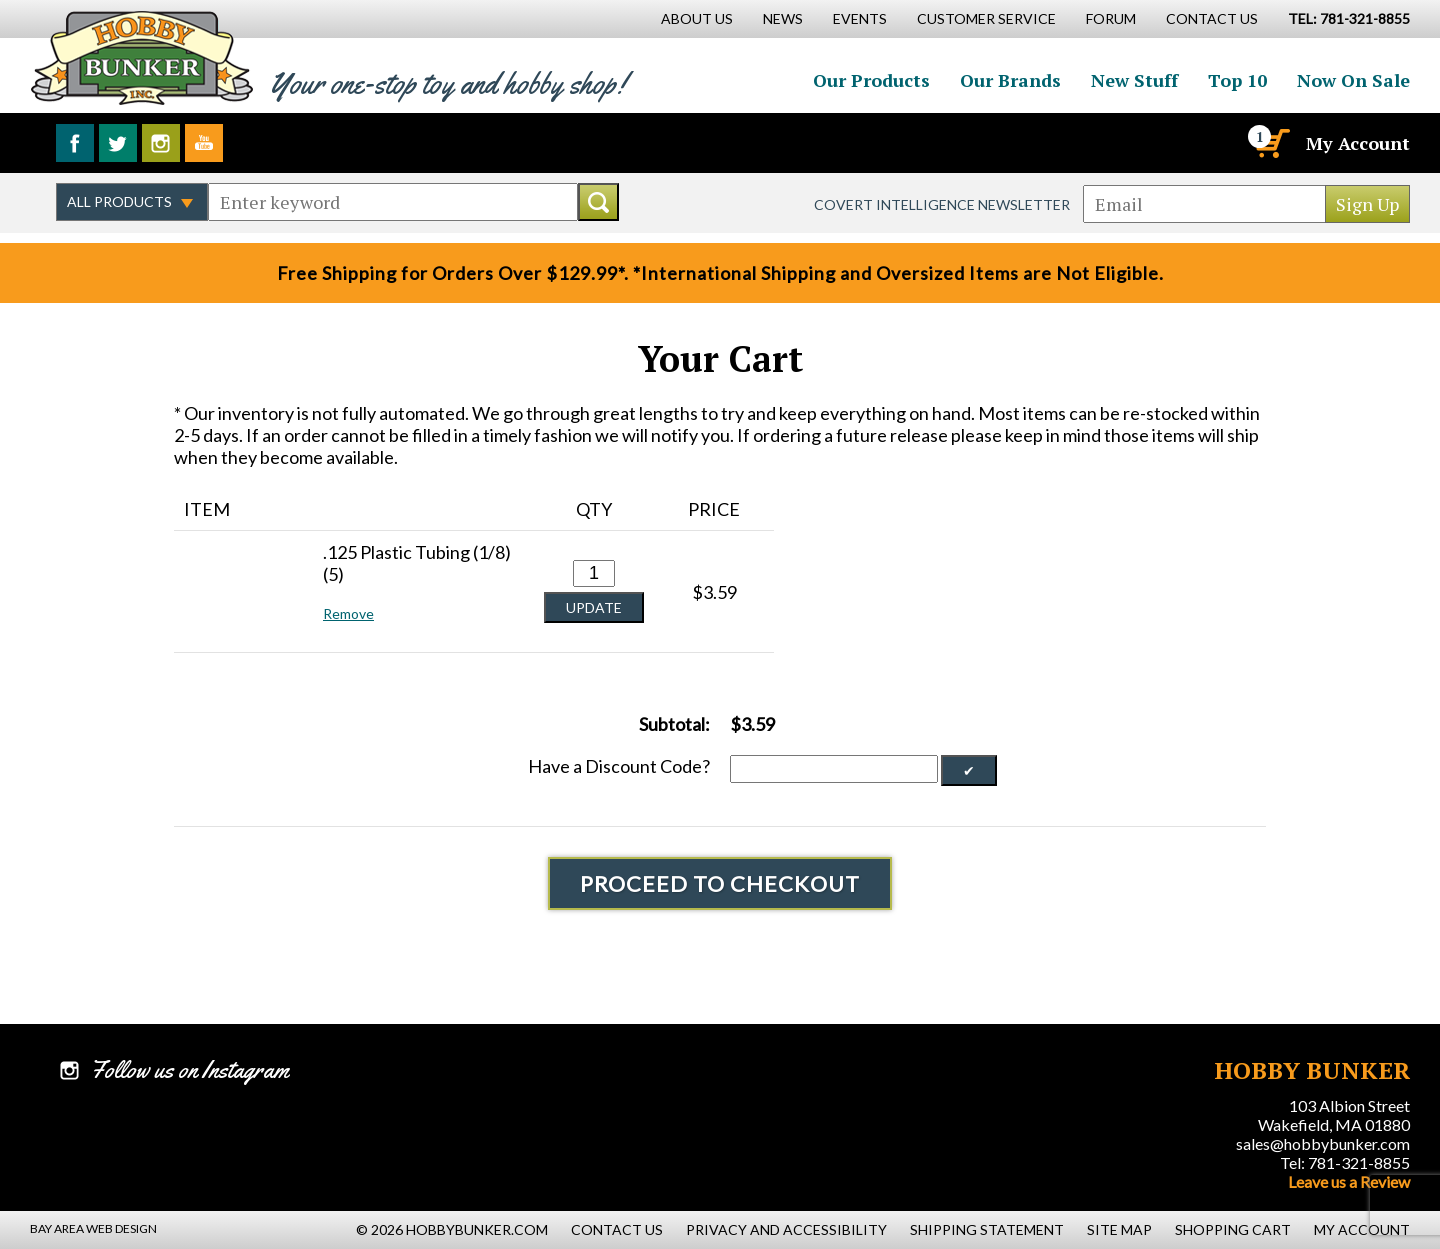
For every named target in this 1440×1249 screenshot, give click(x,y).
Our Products (871, 80)
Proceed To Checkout (720, 883)
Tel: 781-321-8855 (1345, 1162)
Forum (1111, 18)
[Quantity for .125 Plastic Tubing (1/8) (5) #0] (594, 573)
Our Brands (1010, 80)
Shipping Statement (987, 1229)
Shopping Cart (1233, 1229)
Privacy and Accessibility (786, 1229)
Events (860, 18)
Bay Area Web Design (93, 1228)
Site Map (1119, 1229)
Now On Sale (1353, 80)
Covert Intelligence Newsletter (942, 204)
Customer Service (986, 18)
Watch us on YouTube (204, 143)
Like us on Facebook (75, 143)
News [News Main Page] (783, 18)
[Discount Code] (834, 769)
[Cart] (1271, 143)
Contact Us (1212, 18)
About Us (697, 18)
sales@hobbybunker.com (1323, 1143)
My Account (1358, 143)
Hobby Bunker (141, 57)
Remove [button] (348, 613)
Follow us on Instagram (161, 143)
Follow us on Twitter (118, 143)
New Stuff (1134, 80)
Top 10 (1237, 80)
